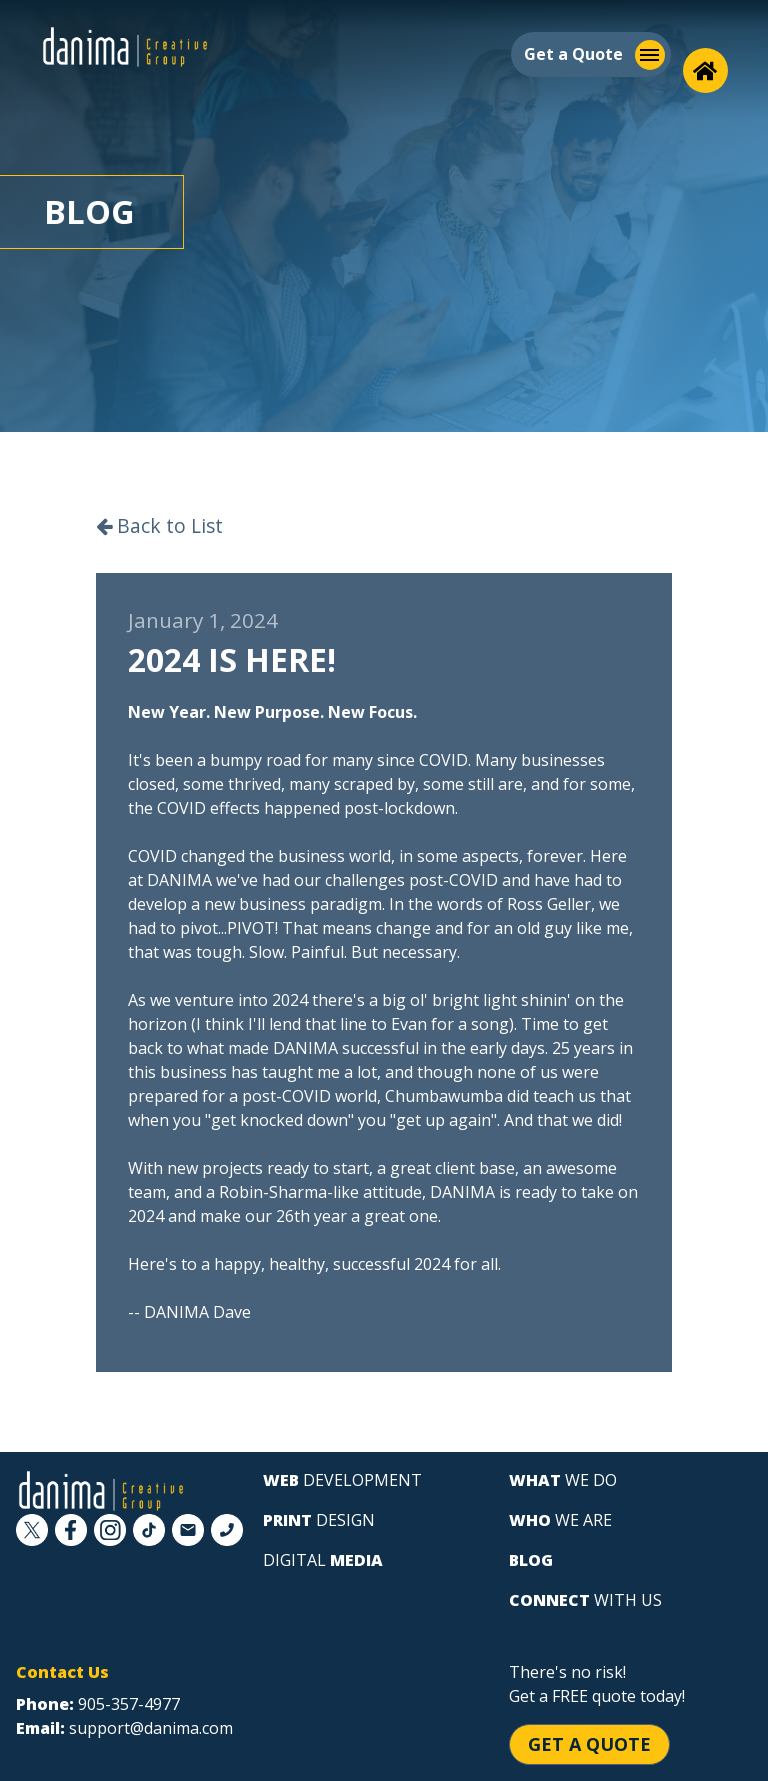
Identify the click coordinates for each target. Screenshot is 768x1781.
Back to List (159, 525)
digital (323, 1560)
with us (585, 1600)
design (319, 1520)
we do (563, 1480)
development (342, 1480)
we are (560, 1520)
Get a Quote (589, 1744)
